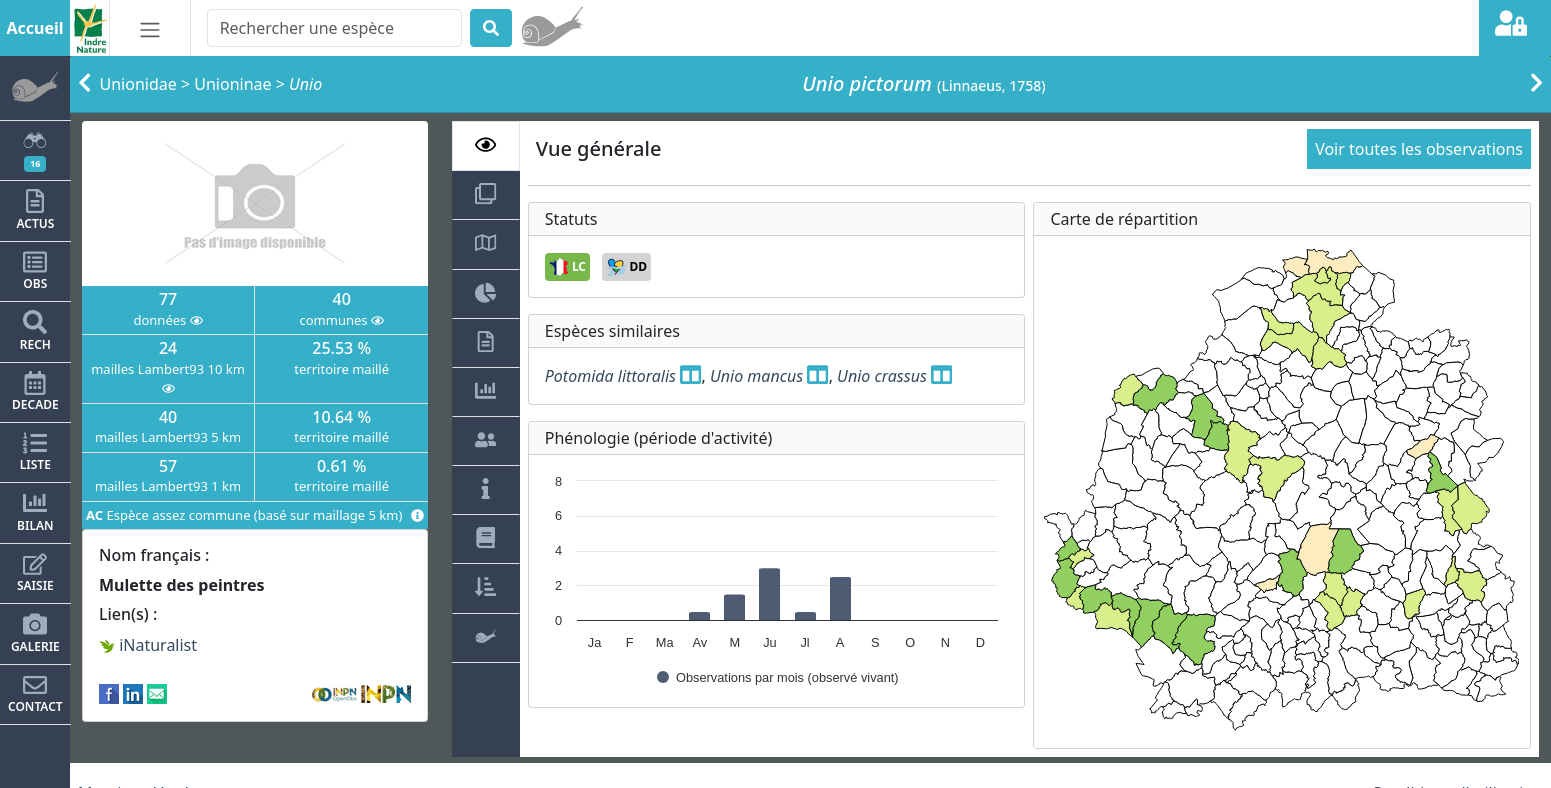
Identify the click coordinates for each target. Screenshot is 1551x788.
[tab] (486, 146)
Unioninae (232, 84)
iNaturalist (148, 645)
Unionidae (138, 84)
